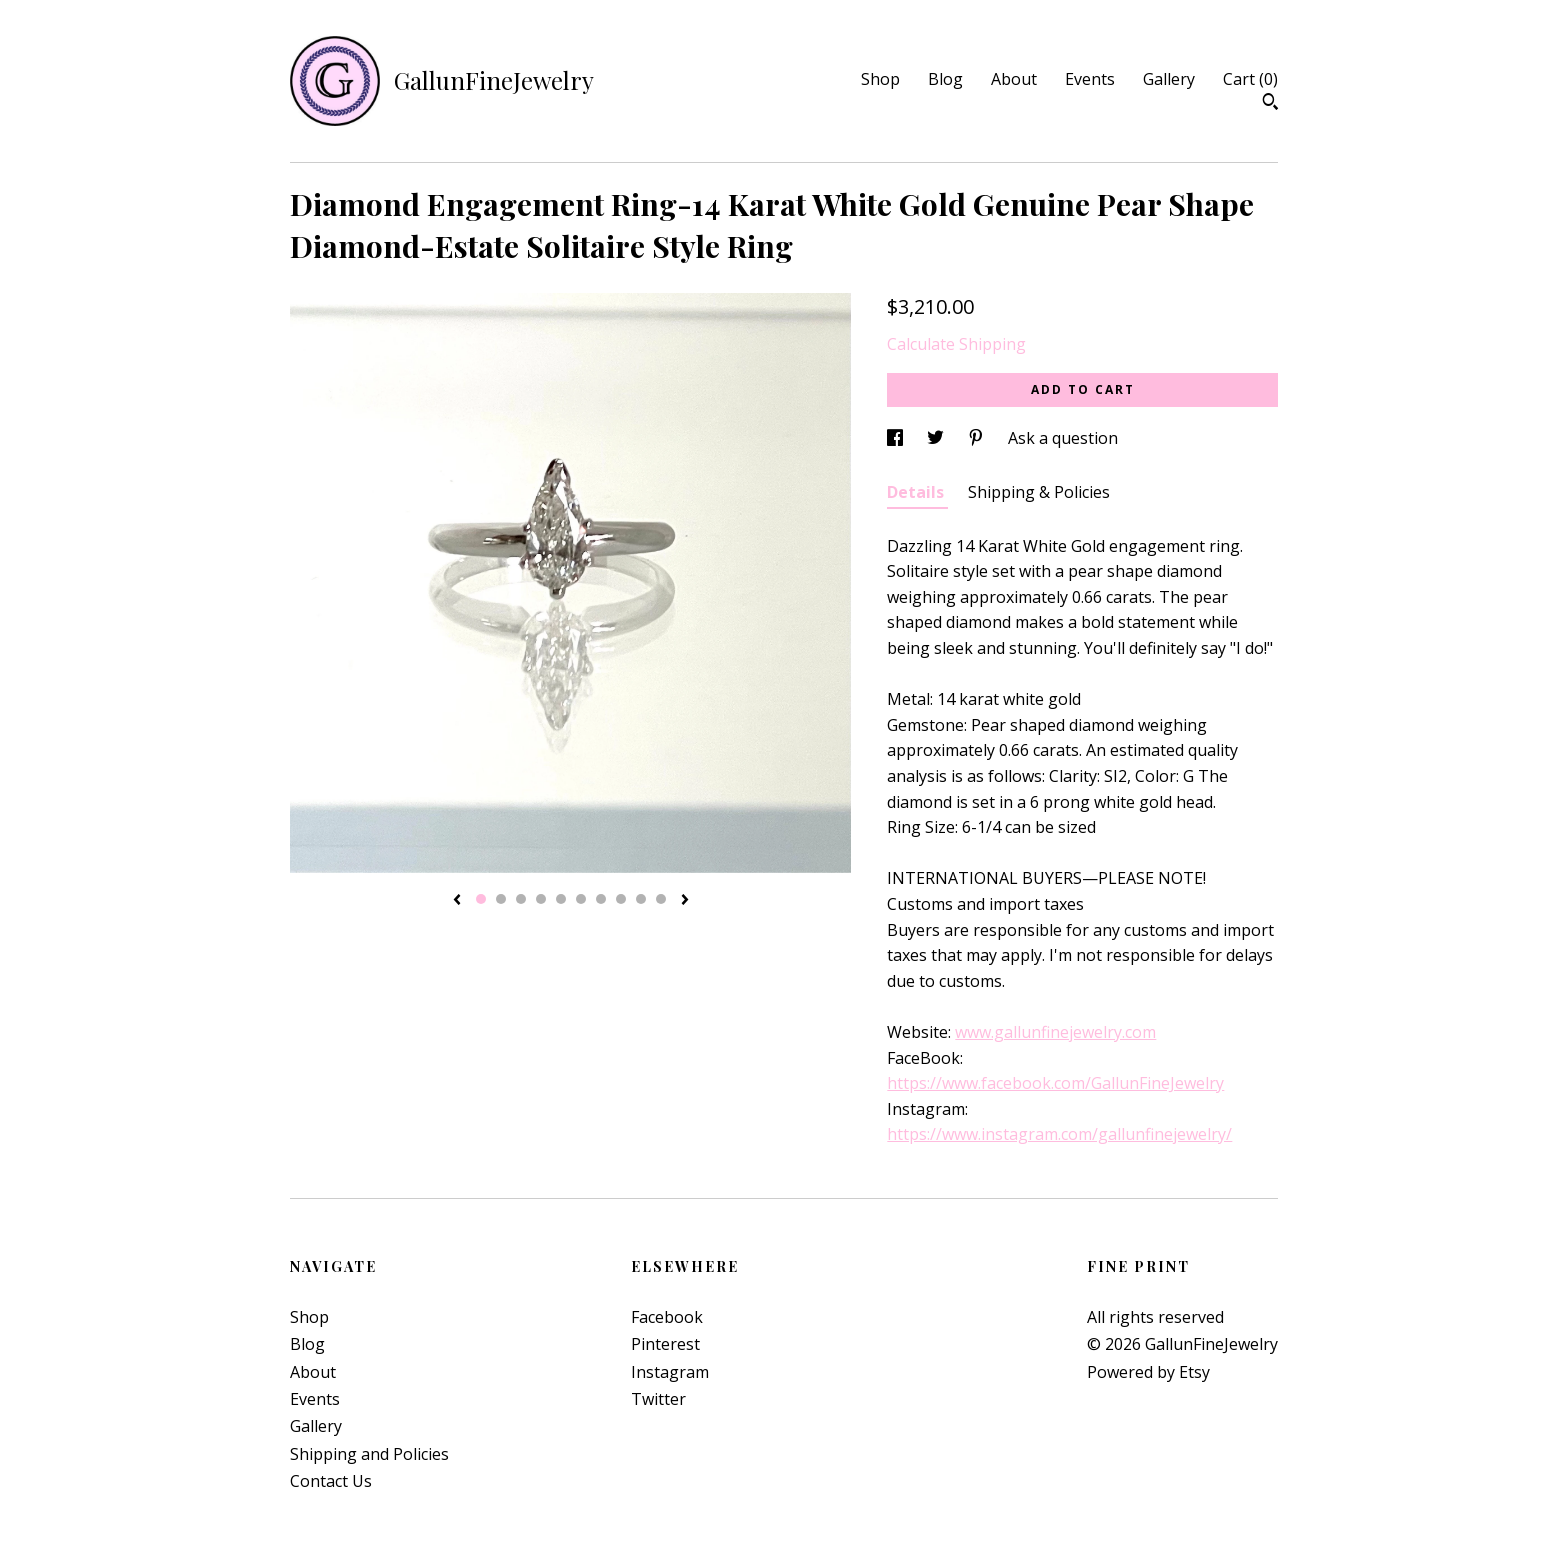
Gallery (1169, 79)
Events (1090, 79)
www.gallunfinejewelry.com (1055, 1032)
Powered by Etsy (1148, 1372)
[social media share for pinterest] (978, 438)
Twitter (658, 1399)
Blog (945, 79)
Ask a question (1063, 438)
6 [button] (581, 899)
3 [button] (521, 899)
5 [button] (561, 899)
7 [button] (601, 899)
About (1014, 79)
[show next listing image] (685, 901)
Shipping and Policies (369, 1454)
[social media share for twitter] (937, 438)
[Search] (1270, 104)
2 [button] (501, 899)
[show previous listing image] (457, 901)
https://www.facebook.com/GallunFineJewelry (1055, 1083)
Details (917, 492)
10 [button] (661, 899)
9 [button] (641, 899)
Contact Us (331, 1481)
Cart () (1250, 79)
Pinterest (665, 1344)
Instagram (670, 1372)
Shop (880, 79)
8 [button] (621, 899)
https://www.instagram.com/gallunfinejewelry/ (1059, 1134)
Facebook (667, 1317)
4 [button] (541, 899)
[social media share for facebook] (897, 438)
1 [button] (481, 899)
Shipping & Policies (1039, 492)
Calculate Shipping (956, 344)
